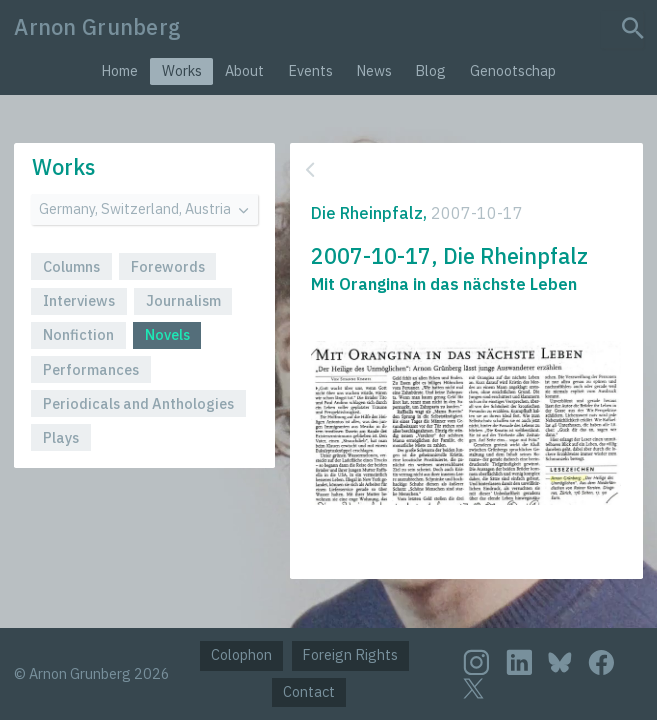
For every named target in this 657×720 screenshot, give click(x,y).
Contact (309, 691)
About (244, 70)
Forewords (168, 266)
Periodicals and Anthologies (138, 403)
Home (119, 70)
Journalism (183, 300)
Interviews (79, 300)
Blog (430, 70)
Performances (91, 369)
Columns (71, 266)
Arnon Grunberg (97, 27)
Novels (167, 334)
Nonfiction (78, 334)
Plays (61, 437)
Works (182, 70)
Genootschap (513, 70)
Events (310, 70)
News (374, 70)
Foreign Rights (350, 654)
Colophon (241, 654)
